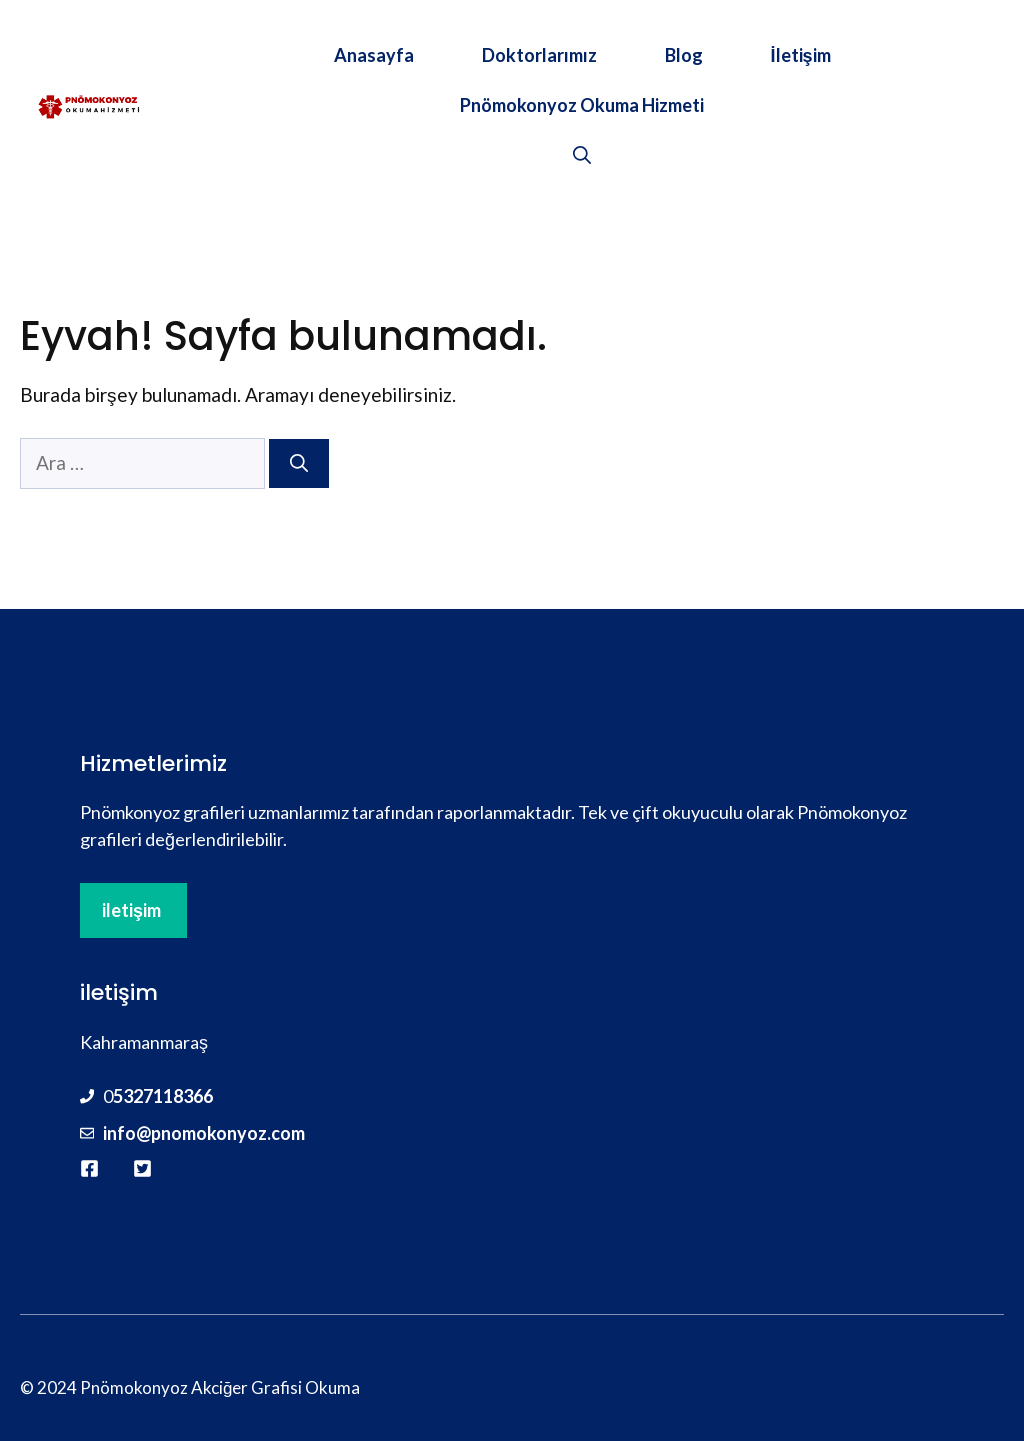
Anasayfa (374, 55)
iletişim (131, 910)
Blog (684, 55)
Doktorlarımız (539, 55)
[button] (582, 155)
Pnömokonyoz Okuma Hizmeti (582, 105)
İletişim (801, 55)
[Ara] (299, 463)
